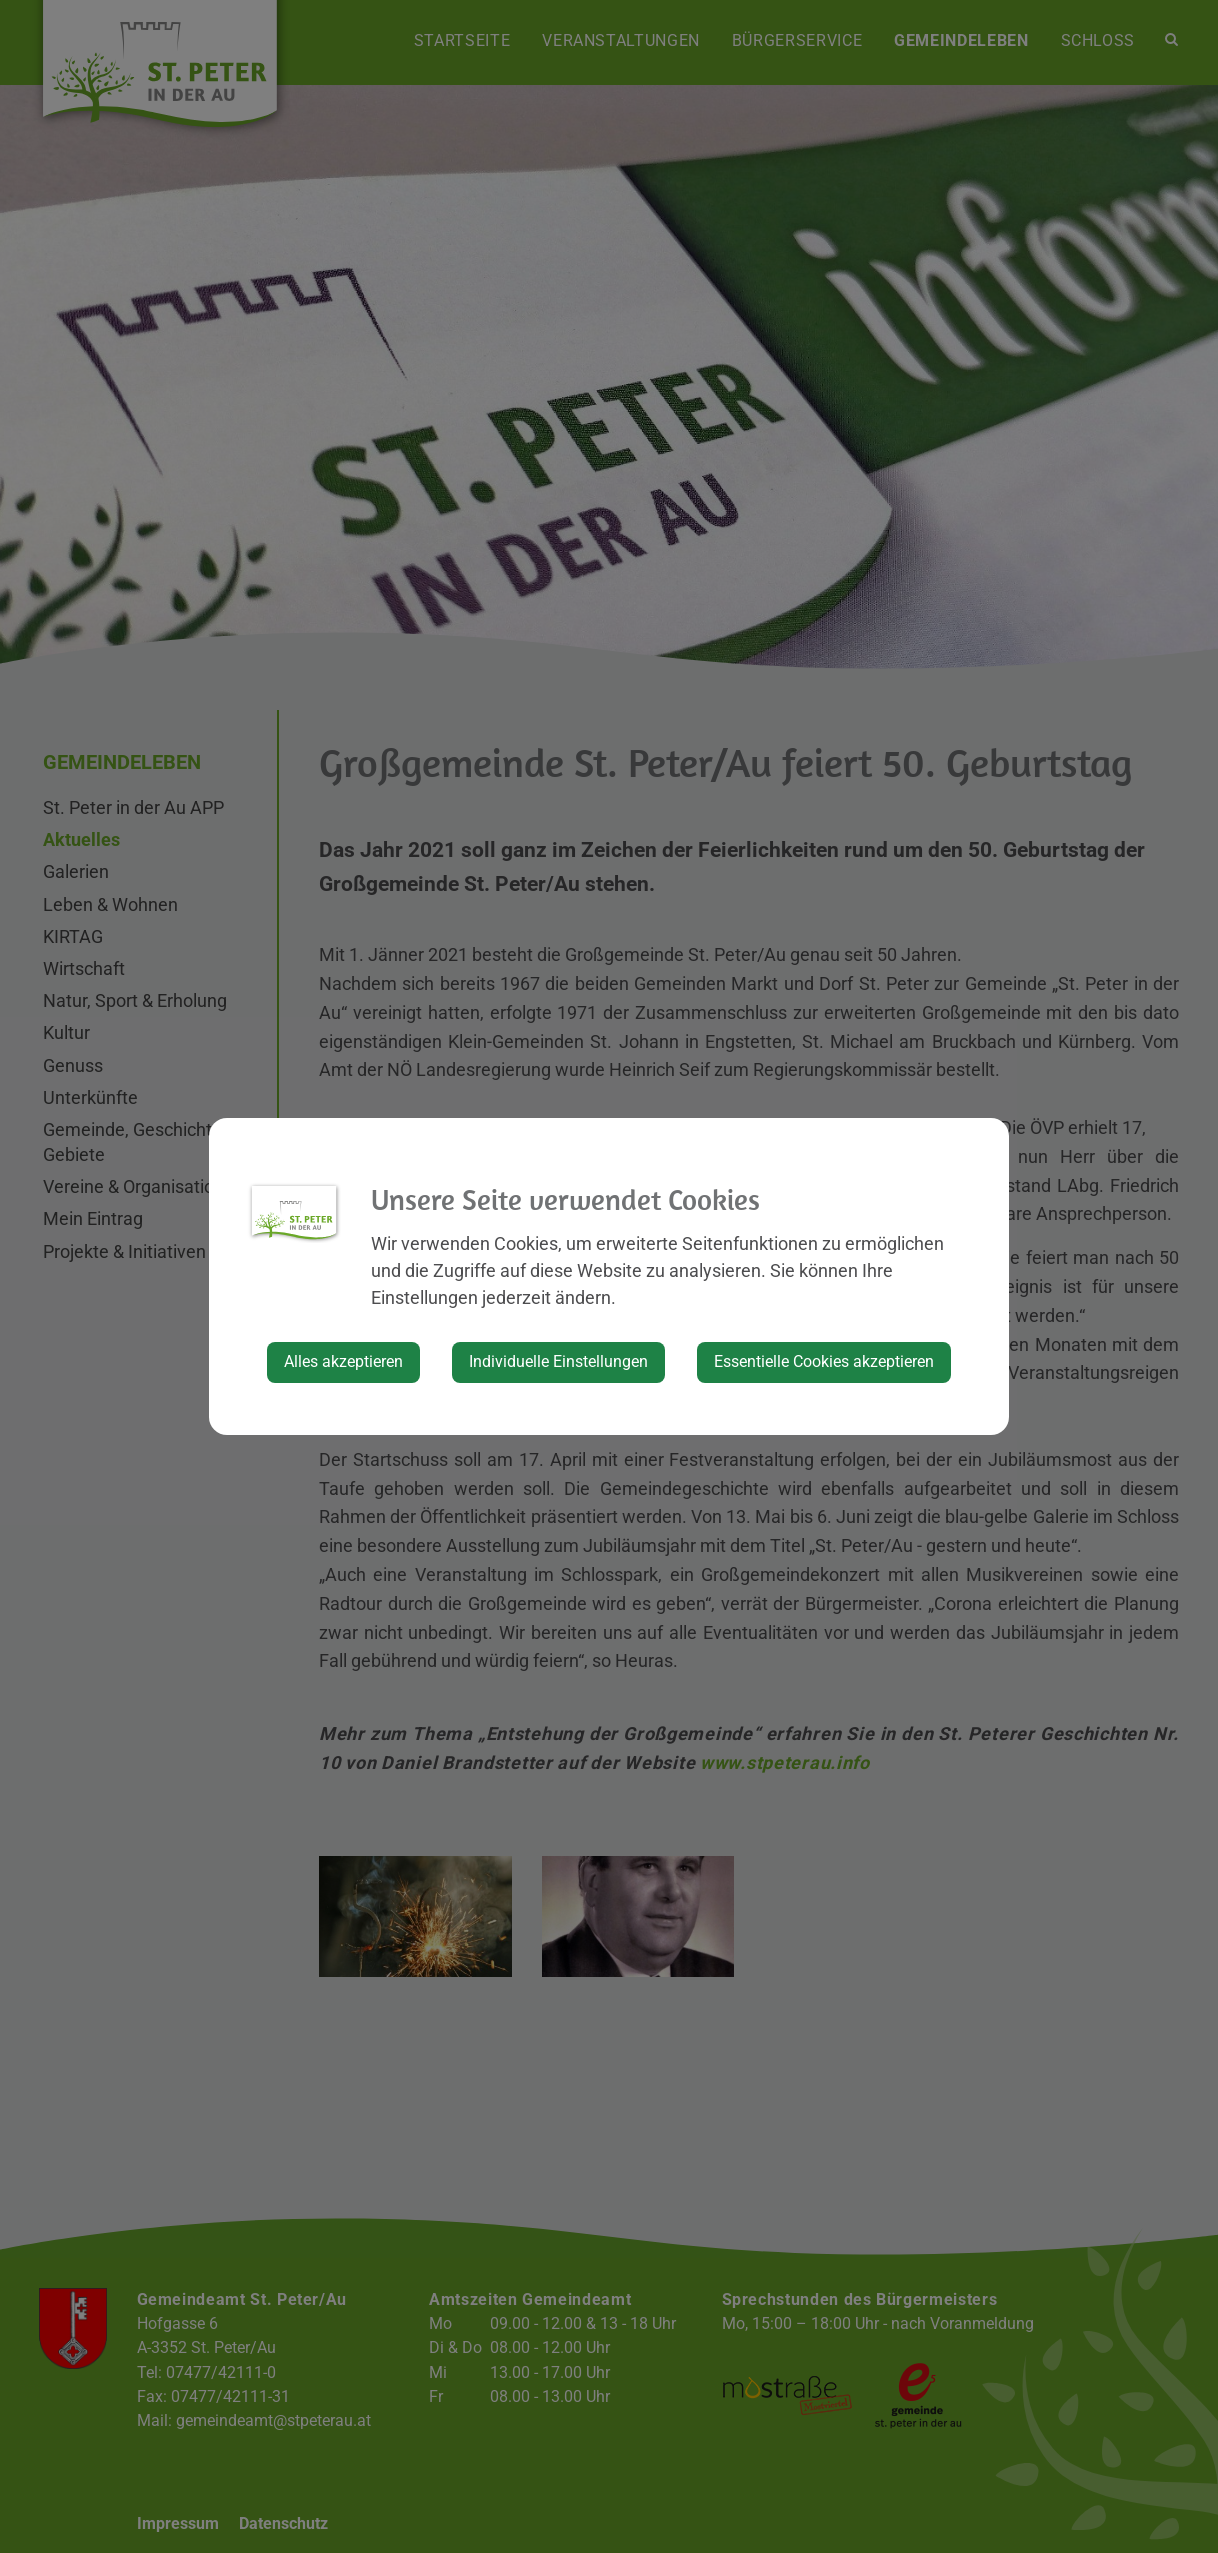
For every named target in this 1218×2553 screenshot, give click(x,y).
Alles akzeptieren (343, 1361)
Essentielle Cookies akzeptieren (824, 1361)
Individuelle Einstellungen (558, 1361)
